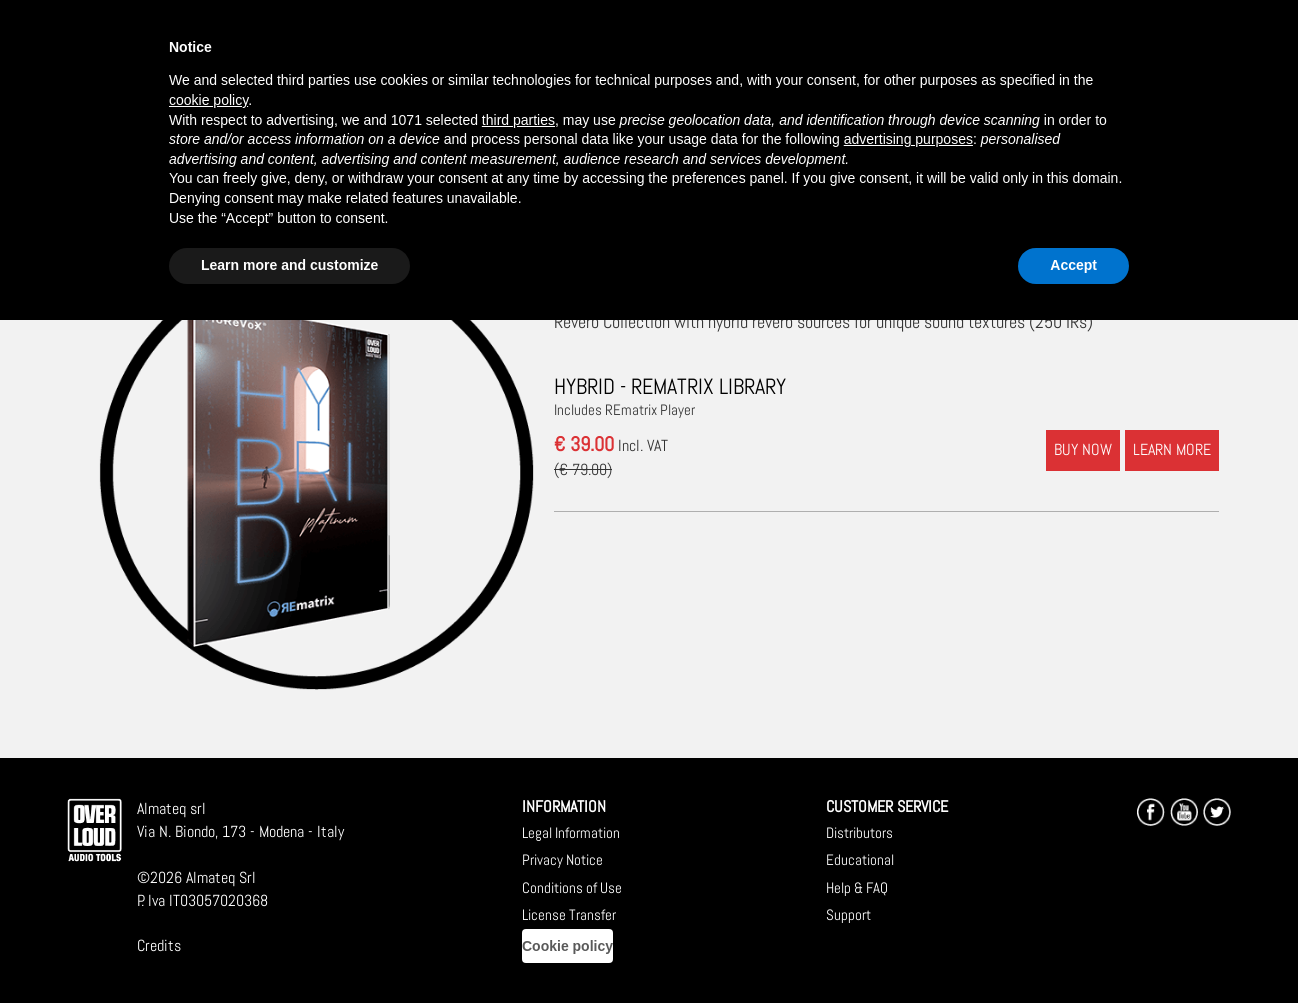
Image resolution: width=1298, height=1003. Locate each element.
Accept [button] (1073, 265)
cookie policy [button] (208, 100)
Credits (159, 945)
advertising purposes (908, 139)
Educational (860, 859)
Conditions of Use (572, 887)
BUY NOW (1083, 449)
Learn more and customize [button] (289, 265)
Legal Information (571, 832)
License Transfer (569, 914)
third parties (518, 120)
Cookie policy (567, 946)
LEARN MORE (1172, 449)
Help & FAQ (857, 887)
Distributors (859, 832)
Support (848, 914)
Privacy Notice (562, 859)
